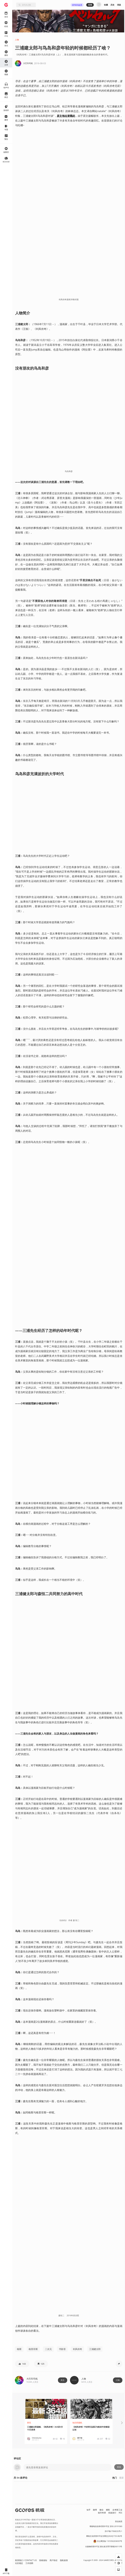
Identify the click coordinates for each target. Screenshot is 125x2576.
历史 (112, 4)
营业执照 (118, 2521)
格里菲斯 (33, 2349)
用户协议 (53, 2560)
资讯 (29, 2422)
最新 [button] (121, 2477)
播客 (108, 2509)
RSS (120, 2512)
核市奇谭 (102, 2512)
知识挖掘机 (77, 2422)
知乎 (88, 2509)
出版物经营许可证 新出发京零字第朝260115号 (103, 2546)
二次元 (48, 2349)
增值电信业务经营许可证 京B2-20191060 (106, 2526)
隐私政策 (64, 2560)
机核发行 (112, 2512)
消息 (119, 4)
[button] (22, 2363)
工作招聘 (29, 2563)
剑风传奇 (77, 2349)
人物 (17, 39)
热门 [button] (114, 2477)
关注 (62, 2380)
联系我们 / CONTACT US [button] (26, 2560)
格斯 (19, 2349)
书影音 (62, 2349)
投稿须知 (43, 2560)
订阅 (118, 2380)
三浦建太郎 (95, 2349)
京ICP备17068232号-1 (113, 2531)
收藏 (106, 4)
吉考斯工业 (117, 2509)
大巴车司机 (32, 2378)
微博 (95, 2509)
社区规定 (19, 2563)
